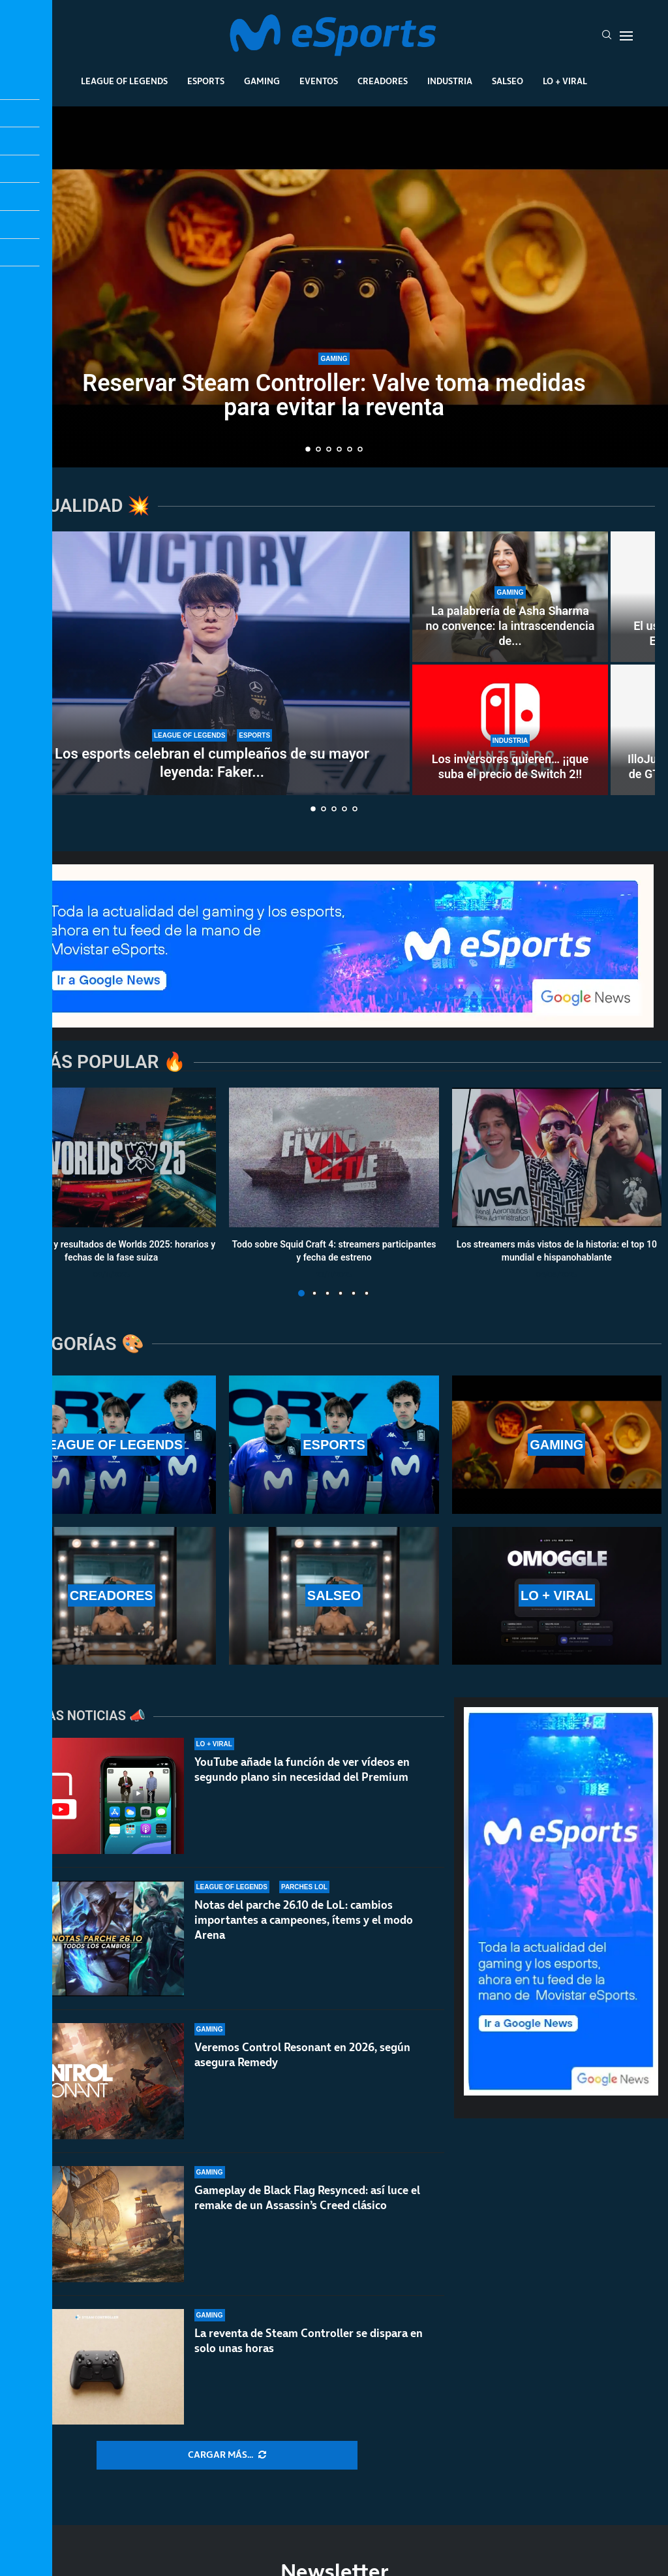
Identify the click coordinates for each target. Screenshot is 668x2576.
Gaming (262, 81)
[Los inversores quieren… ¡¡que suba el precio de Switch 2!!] (510, 730)
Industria (449, 81)
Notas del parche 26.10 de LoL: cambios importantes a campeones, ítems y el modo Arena (303, 1920)
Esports (205, 81)
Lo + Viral (565, 81)
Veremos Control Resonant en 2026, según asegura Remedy (302, 2055)
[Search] (606, 36)
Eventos (318, 81)
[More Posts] (227, 2455)
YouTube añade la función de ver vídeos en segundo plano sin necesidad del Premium (302, 1769)
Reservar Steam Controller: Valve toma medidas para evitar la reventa (333, 395)
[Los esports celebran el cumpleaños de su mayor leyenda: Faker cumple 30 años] (212, 663)
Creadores (382, 81)
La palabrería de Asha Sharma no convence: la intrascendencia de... (510, 626)
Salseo (507, 81)
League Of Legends (124, 81)
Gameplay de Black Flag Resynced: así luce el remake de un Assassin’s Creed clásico (307, 2208)
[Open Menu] (626, 35)
